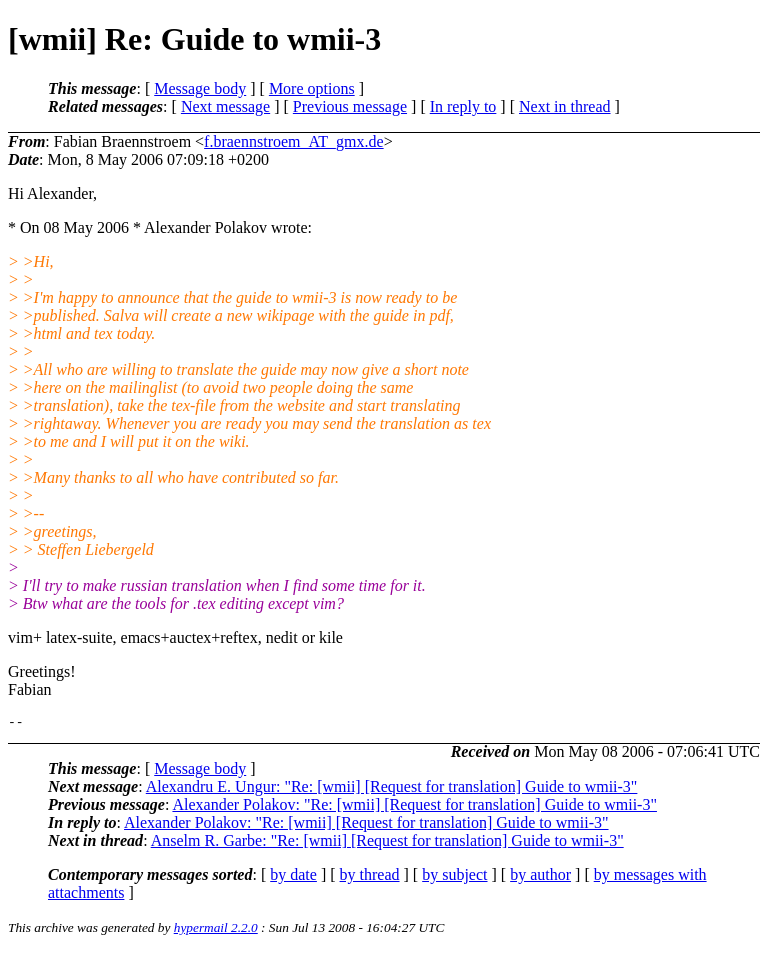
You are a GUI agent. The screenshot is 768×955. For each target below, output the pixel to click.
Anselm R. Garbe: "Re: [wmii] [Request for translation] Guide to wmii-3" (387, 843)
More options (312, 88)
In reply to (463, 106)
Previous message (350, 106)
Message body (200, 88)
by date (293, 877)
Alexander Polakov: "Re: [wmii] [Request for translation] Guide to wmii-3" (414, 807)
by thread (370, 877)
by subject (454, 877)
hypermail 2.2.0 (216, 930)
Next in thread (565, 106)
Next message (225, 106)
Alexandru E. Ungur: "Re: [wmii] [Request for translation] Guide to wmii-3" (392, 789)
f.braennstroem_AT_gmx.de (294, 141)
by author (540, 877)
